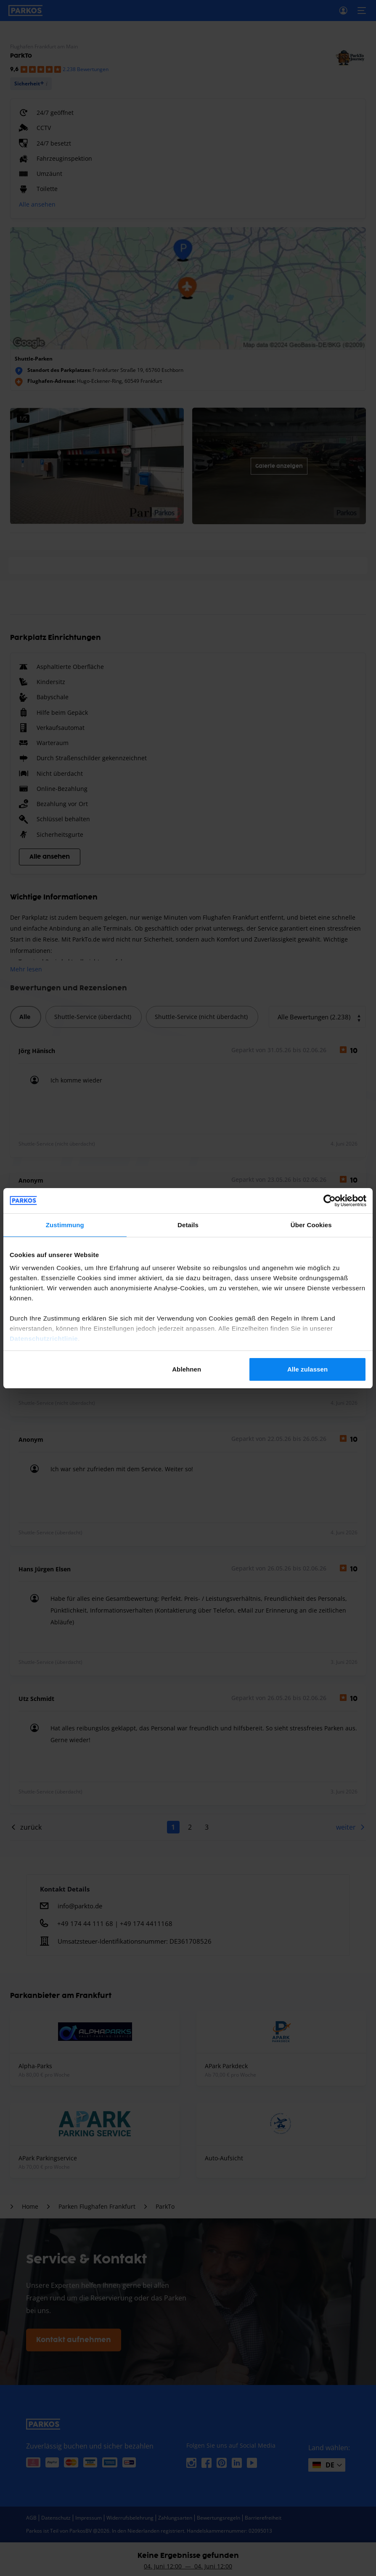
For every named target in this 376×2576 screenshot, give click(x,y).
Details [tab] (188, 1224)
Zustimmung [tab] (65, 1224)
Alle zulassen (307, 1369)
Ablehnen (186, 1369)
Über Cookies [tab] (311, 1224)
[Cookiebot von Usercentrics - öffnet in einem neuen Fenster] (329, 1200)
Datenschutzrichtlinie (44, 1338)
